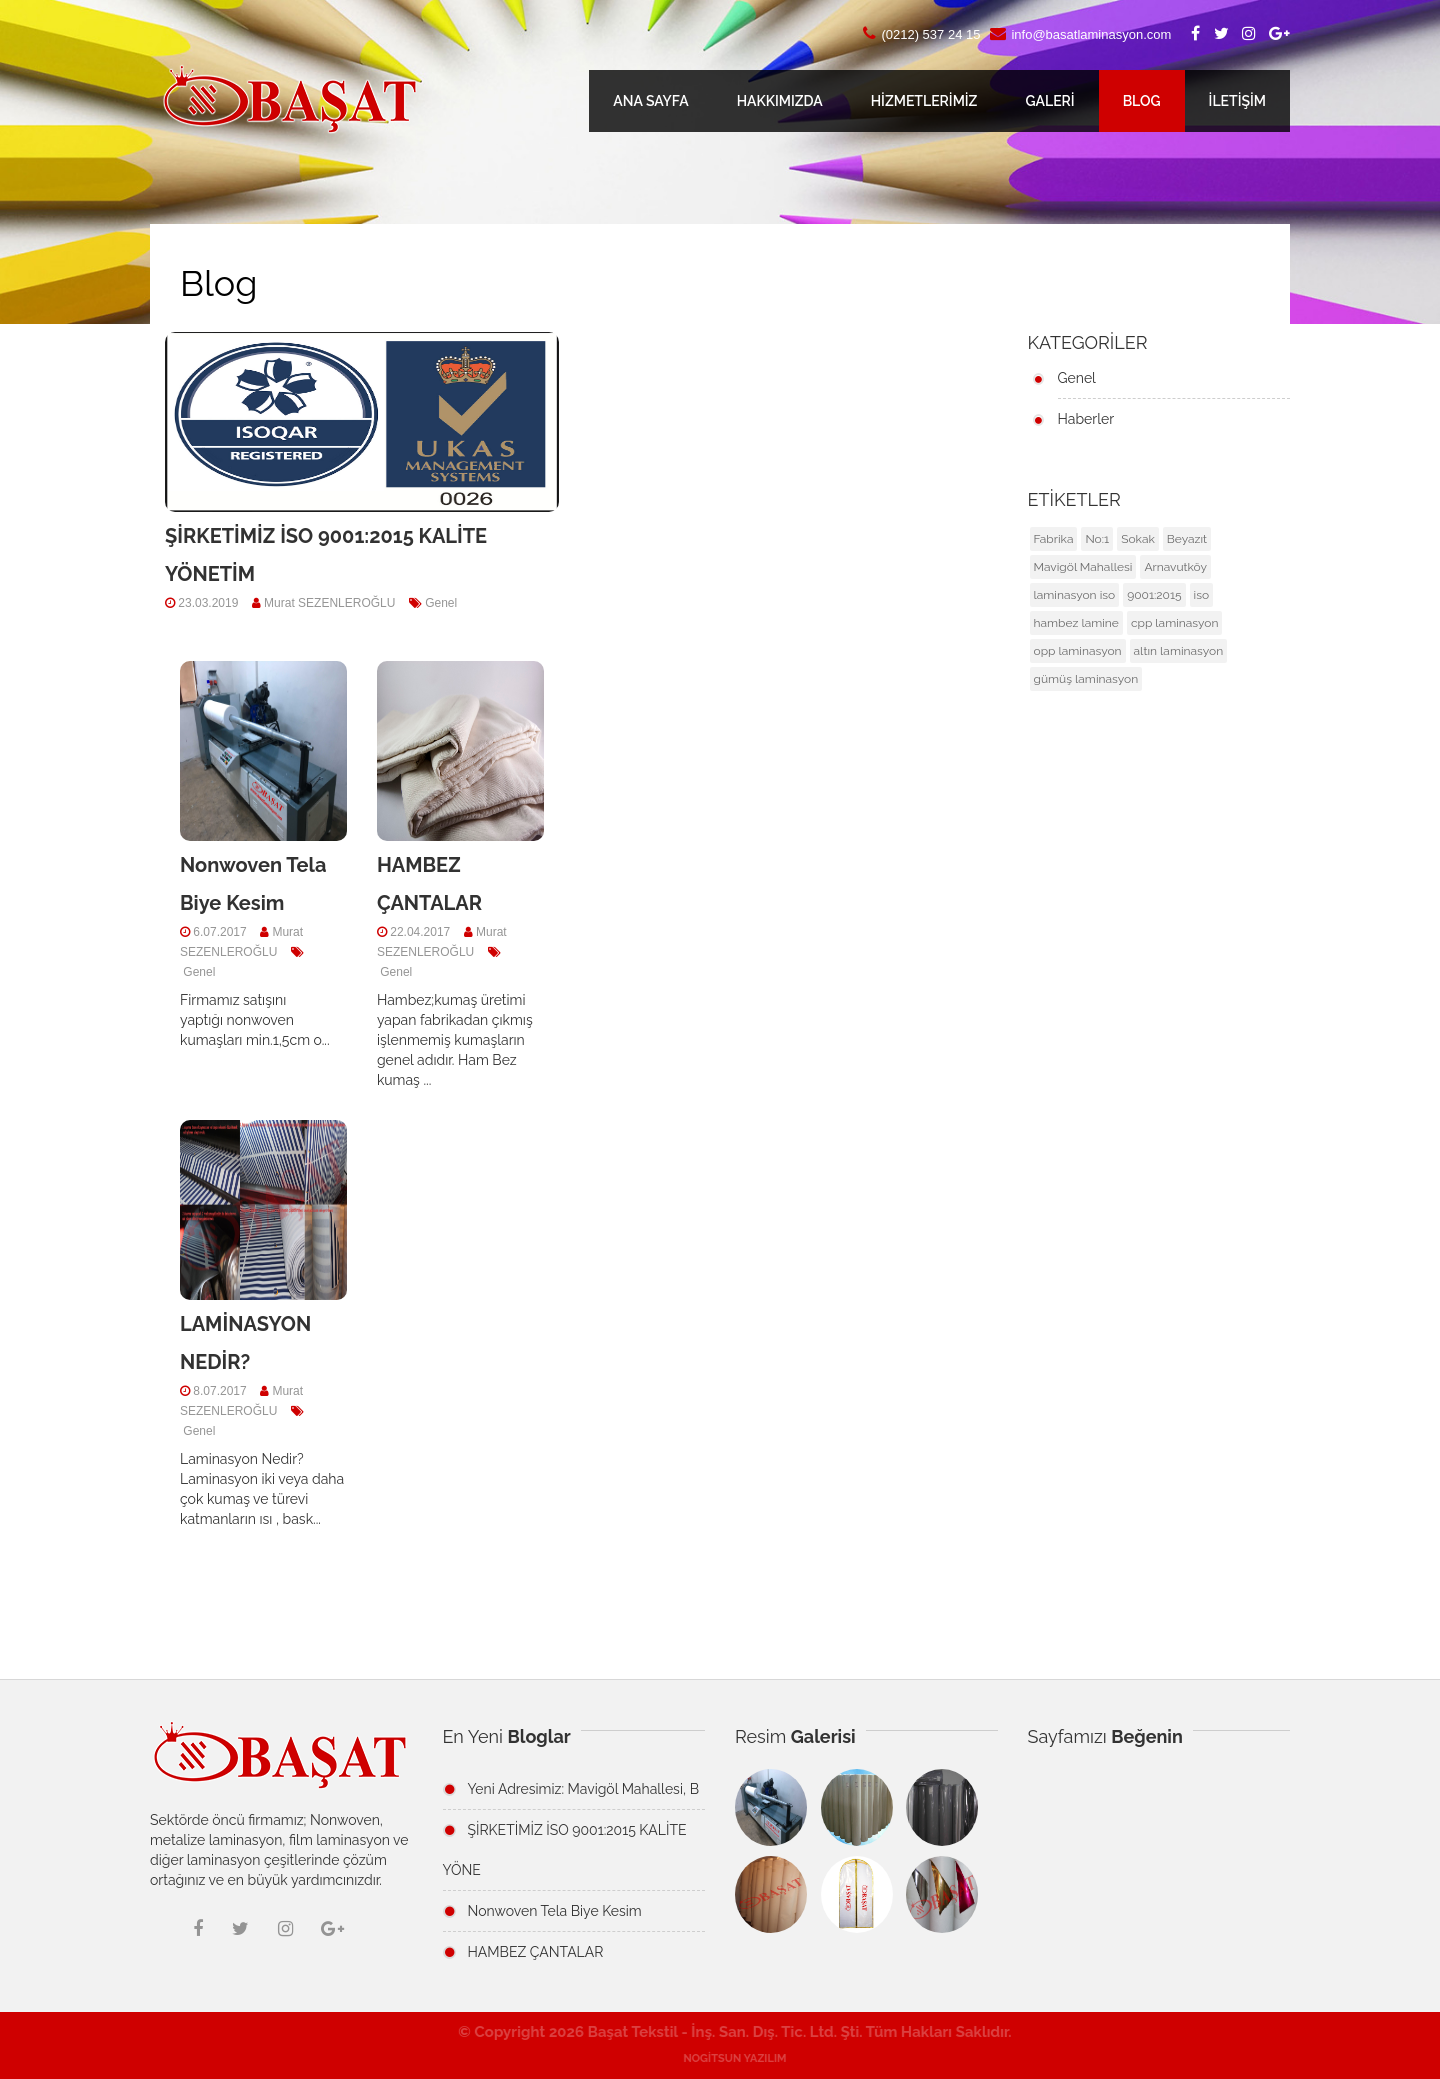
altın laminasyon (1179, 651)
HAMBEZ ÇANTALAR (536, 1952)
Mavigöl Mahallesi (1083, 567)
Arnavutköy (1175, 567)
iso (1202, 595)
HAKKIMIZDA (780, 101)
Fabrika (1054, 539)
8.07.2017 (218, 1391)
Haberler (1086, 419)
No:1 (1097, 539)
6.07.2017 (218, 932)
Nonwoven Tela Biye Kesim (555, 1911)
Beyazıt (1187, 539)
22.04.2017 (418, 932)
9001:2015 (1154, 595)
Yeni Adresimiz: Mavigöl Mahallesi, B (583, 1789)
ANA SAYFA (650, 101)
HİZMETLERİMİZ (924, 101)
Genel (439, 603)
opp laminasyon (1078, 651)
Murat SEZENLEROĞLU (324, 603)
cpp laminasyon (1175, 623)
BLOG (1142, 101)
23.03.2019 (206, 603)
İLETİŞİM (1237, 101)
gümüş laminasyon (1086, 679)
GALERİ (1049, 101)
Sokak (1138, 539)
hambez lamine (1076, 623)
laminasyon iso (1075, 595)
